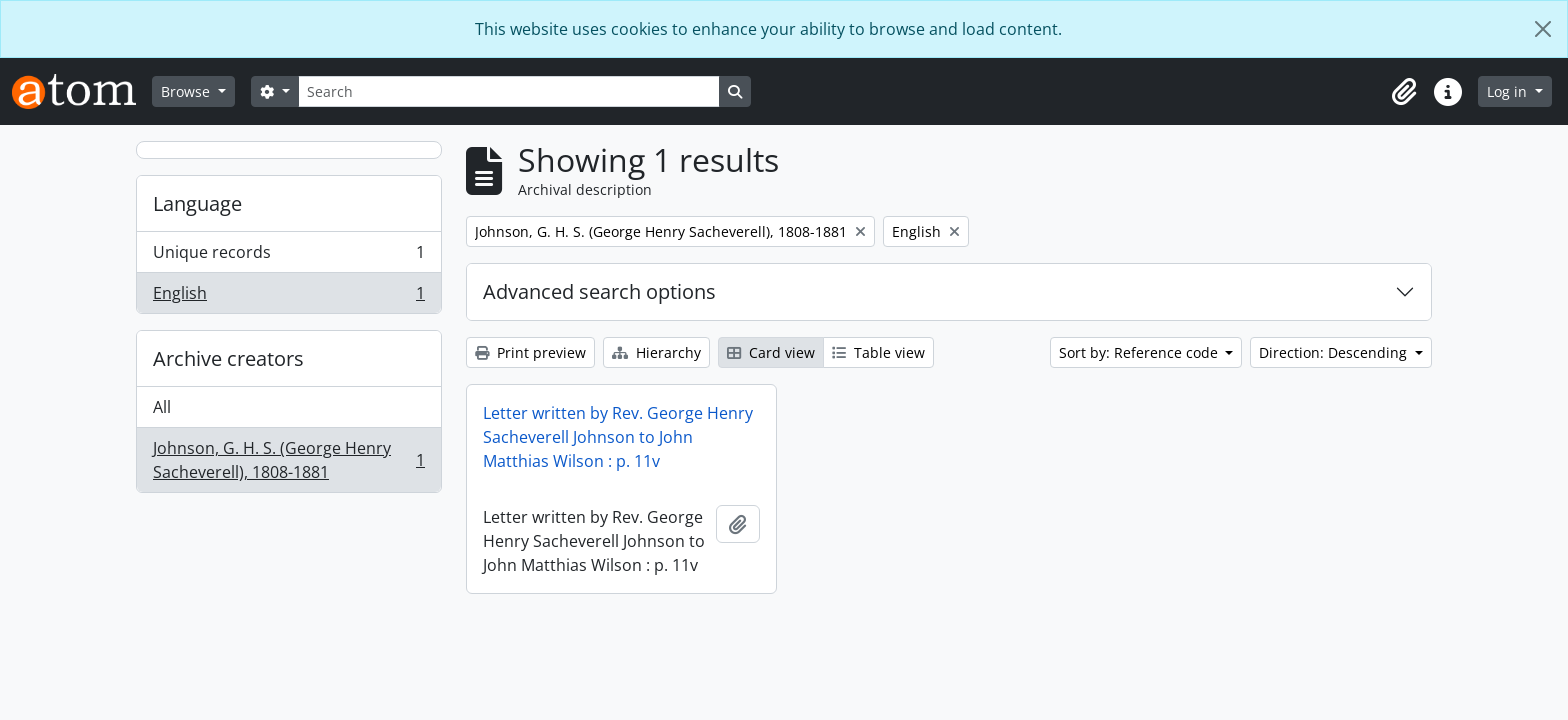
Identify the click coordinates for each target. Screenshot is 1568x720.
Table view (878, 352)
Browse (187, 91)
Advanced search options (599, 291)
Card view (771, 352)
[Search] (509, 91)
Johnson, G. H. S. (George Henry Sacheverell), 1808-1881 (288, 460)
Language (197, 203)
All (162, 407)
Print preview (530, 352)
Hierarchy (656, 352)
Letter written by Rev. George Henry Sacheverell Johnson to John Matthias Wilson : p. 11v (618, 437)
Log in (1509, 91)
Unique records (288, 256)
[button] (1404, 92)
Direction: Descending (1335, 352)
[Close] (1543, 29)
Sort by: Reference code (1140, 352)
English (288, 297)
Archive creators (228, 358)
